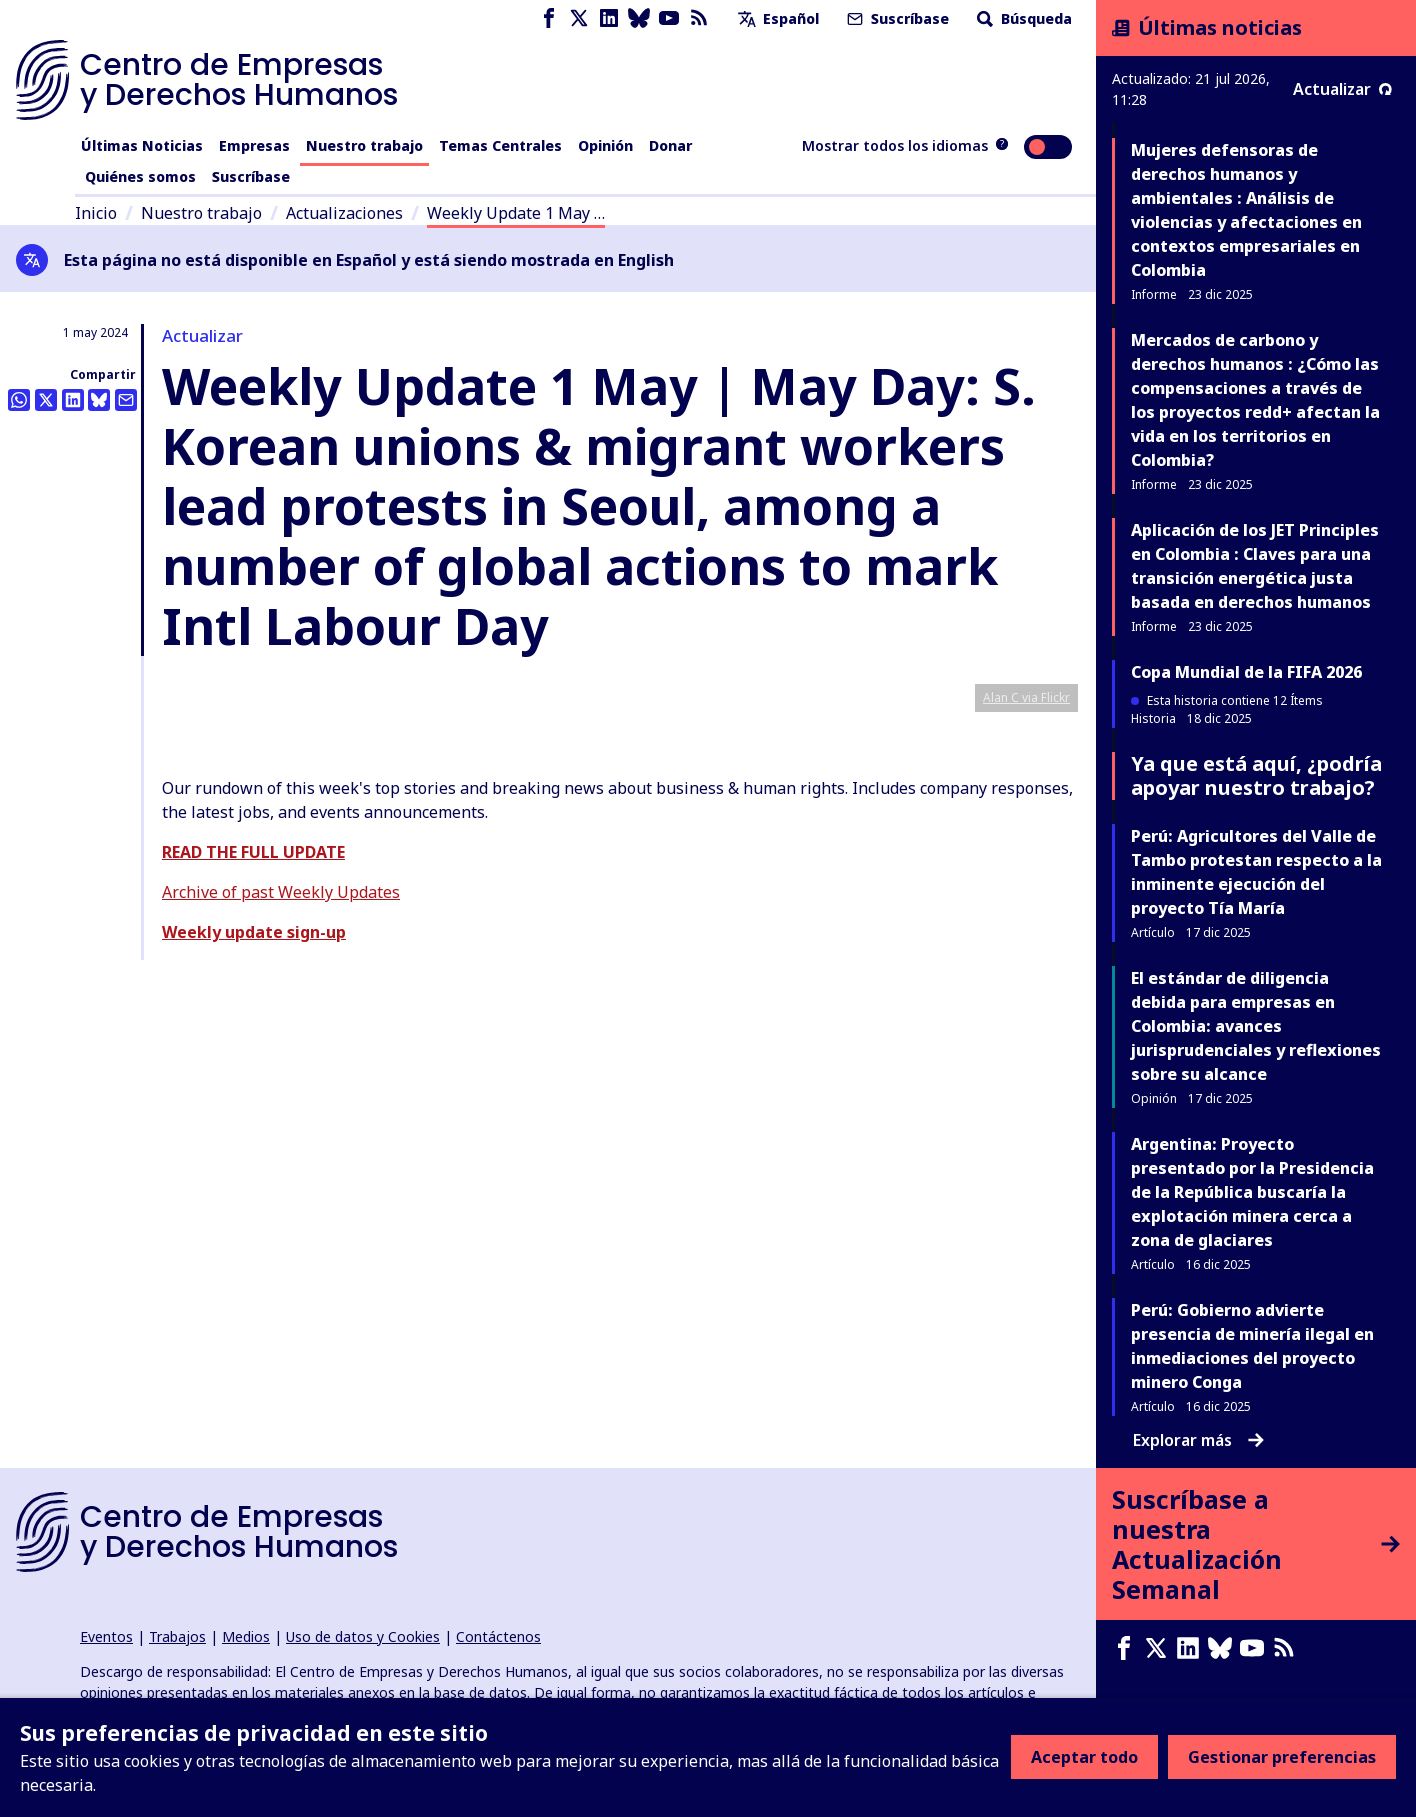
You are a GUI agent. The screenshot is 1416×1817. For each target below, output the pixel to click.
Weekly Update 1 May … (516, 213)
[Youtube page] (669, 18)
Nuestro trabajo (364, 145)
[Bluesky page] (639, 18)
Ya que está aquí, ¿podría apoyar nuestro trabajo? (1256, 775)
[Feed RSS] (699, 18)
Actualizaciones (344, 213)
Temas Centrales (500, 145)
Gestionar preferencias (1282, 1757)
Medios (246, 1636)
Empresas (254, 145)
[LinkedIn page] (609, 18)
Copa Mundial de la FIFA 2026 (1246, 672)
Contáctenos (498, 1636)
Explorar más (1198, 1440)
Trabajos (177, 1636)
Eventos (106, 1636)
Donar (670, 145)
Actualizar (1342, 89)
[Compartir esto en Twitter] (46, 400)
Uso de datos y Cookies (363, 1636)
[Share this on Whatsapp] (19, 400)
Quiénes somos (140, 176)
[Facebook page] (549, 18)
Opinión (605, 145)
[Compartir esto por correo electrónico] (126, 400)
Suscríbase (896, 18)
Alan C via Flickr (1026, 1086)
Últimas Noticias (142, 145)
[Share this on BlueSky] (99, 400)
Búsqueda (1022, 18)
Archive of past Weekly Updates (281, 1281)
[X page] (579, 18)
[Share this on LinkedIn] (73, 400)
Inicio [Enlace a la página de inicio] (96, 213)
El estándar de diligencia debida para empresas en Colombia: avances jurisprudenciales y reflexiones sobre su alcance (1256, 1026)
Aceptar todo (1084, 1757)
